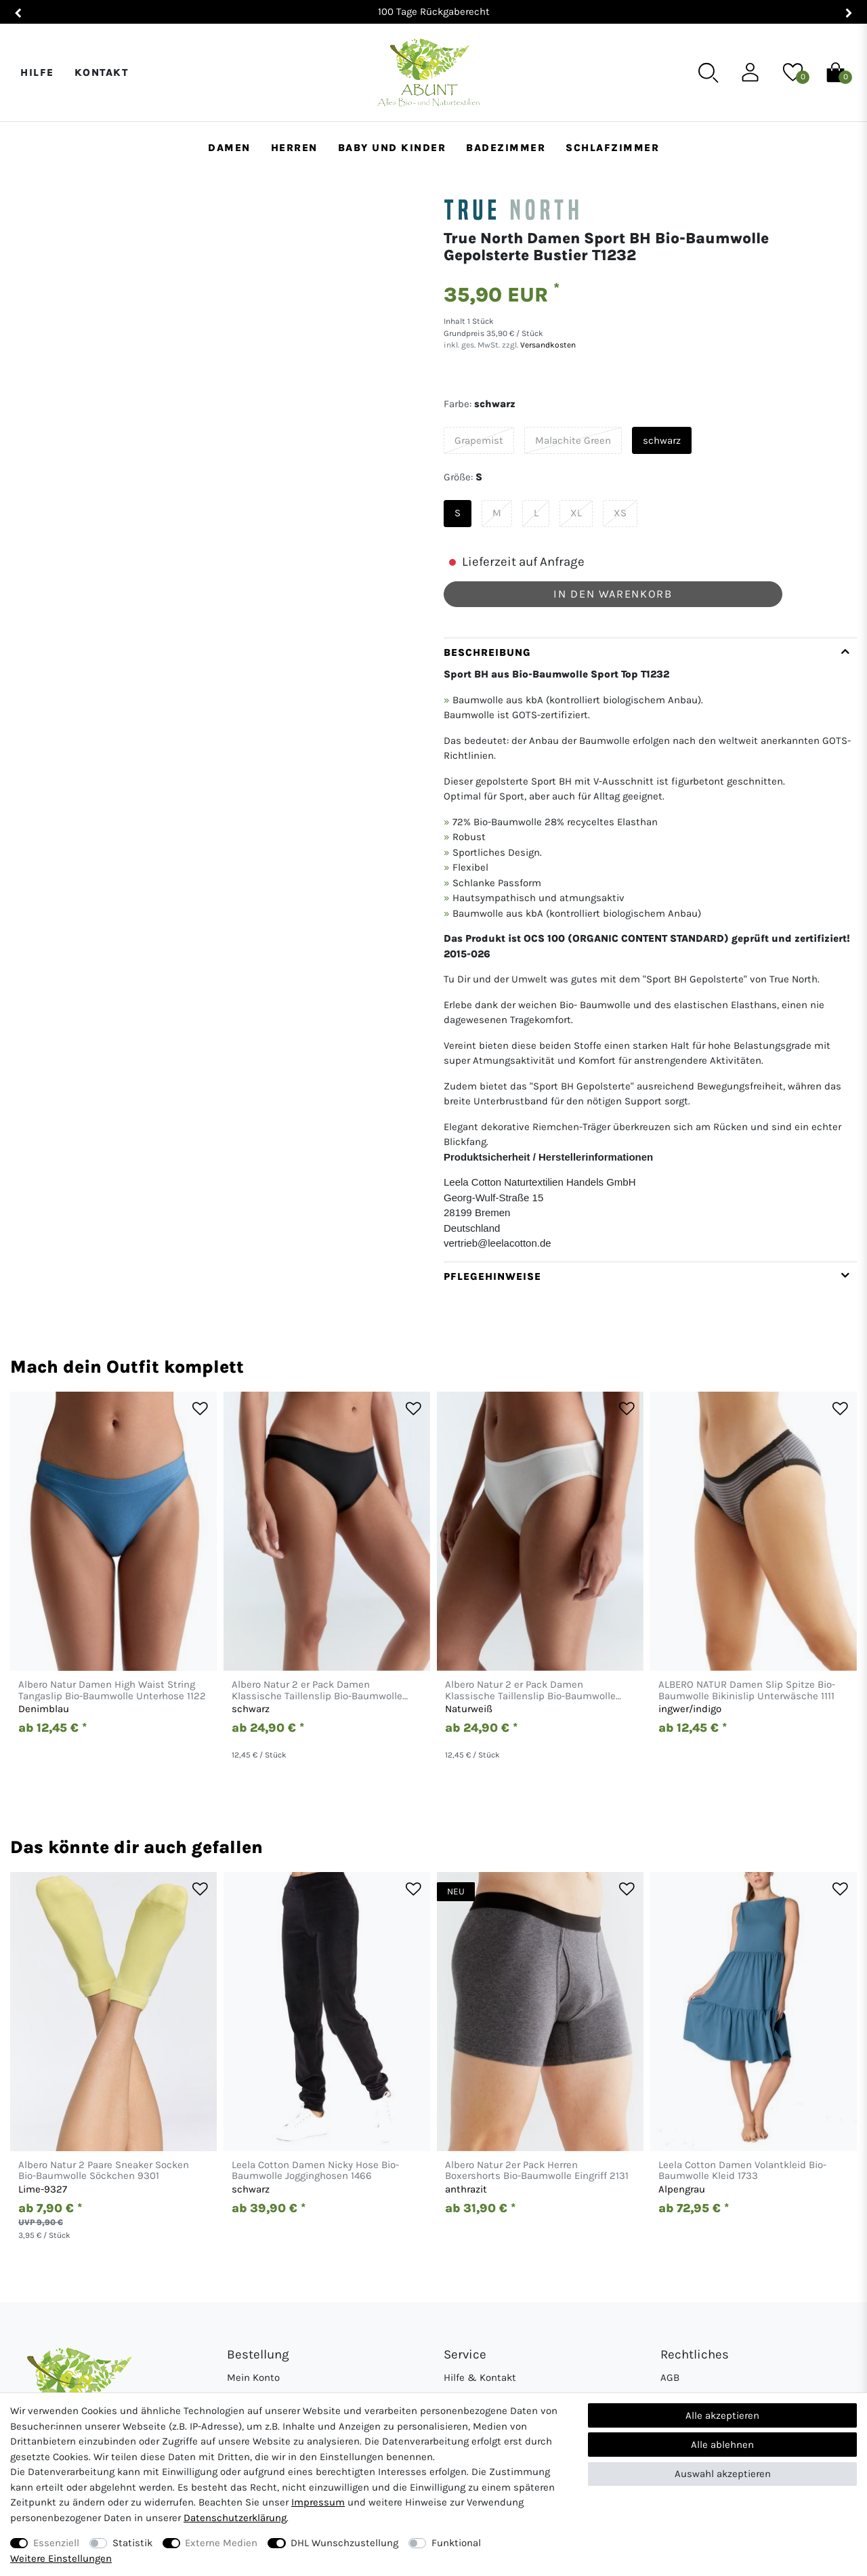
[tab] (650, 950)
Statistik (132, 2543)
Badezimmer (505, 148)
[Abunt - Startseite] (428, 73)
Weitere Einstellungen (61, 2558)
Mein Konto (253, 2377)
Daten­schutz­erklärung (235, 2518)
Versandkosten (547, 345)
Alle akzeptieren (722, 2415)
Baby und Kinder (392, 148)
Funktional (456, 2543)
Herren (294, 148)
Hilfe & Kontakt (480, 2377)
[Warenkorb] (835, 72)
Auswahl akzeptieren (723, 2474)
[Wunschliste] (793, 72)
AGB (669, 2377)
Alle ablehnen (722, 2444)
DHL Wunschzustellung (344, 2543)
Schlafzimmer (612, 148)
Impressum (318, 2502)
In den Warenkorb (612, 593)
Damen (229, 148)
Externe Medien (221, 2543)
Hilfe (37, 72)
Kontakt (102, 72)
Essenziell (56, 2543)
